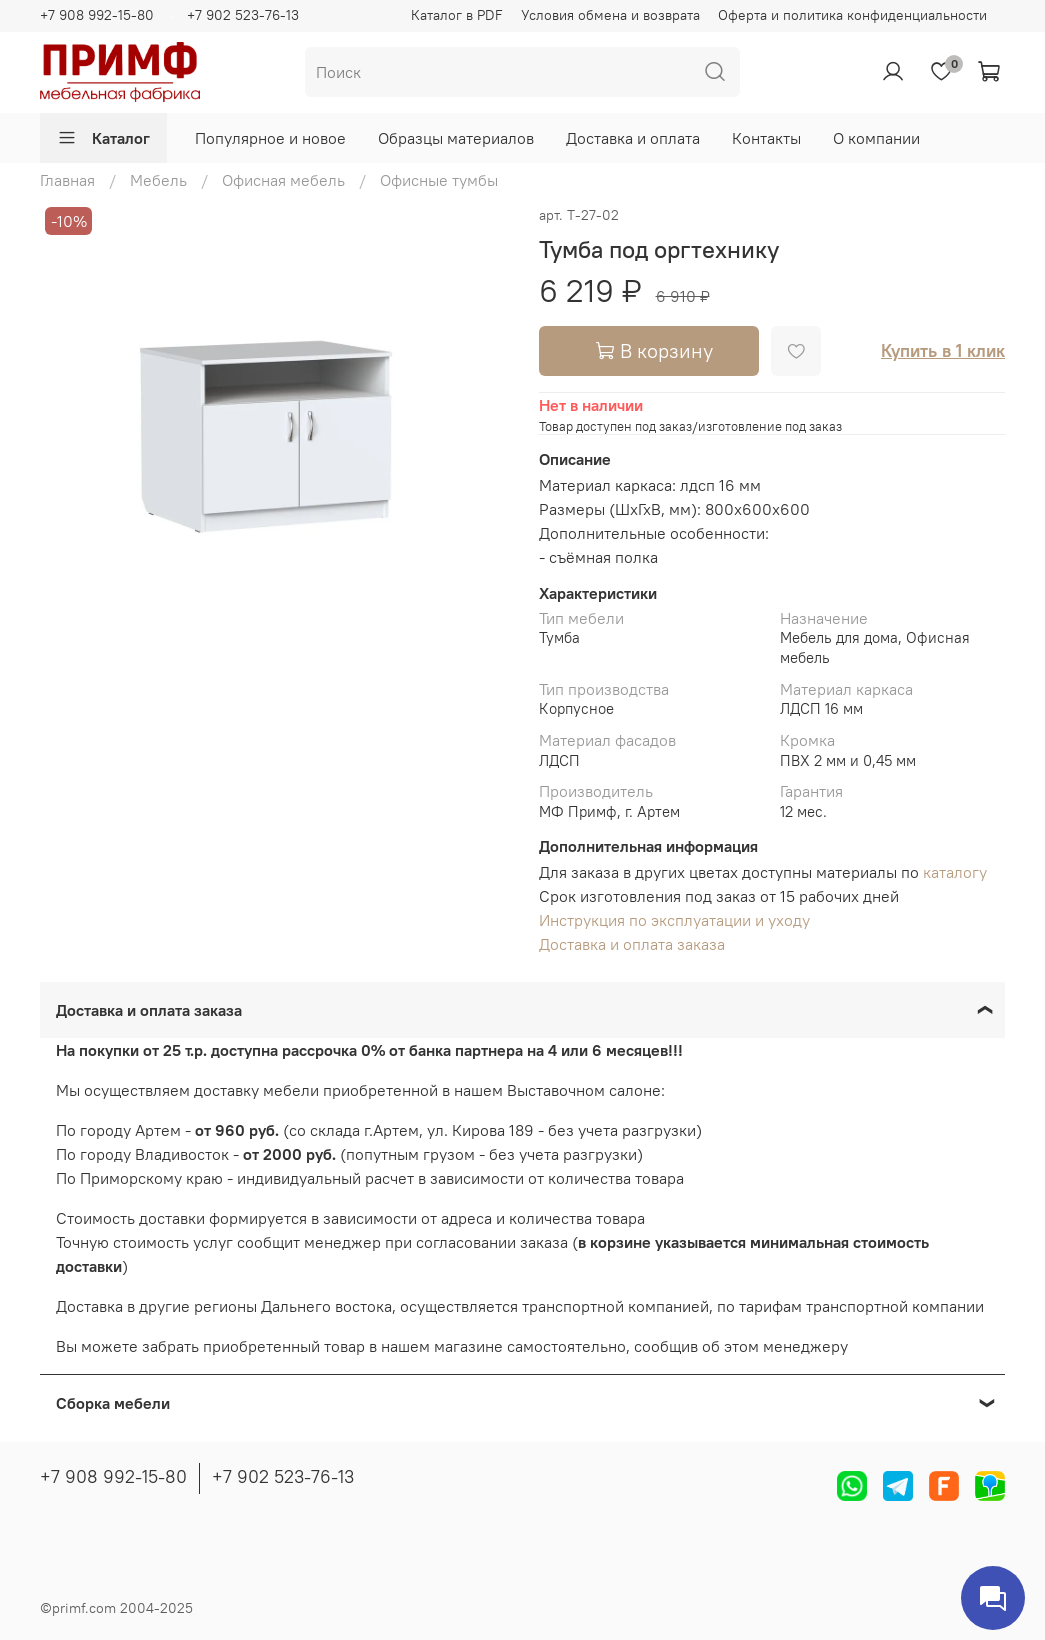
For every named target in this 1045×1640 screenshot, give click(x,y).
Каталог (103, 138)
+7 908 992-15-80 (97, 15)
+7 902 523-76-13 (243, 15)
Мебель (158, 180)
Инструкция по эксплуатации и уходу (674, 920)
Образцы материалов (456, 138)
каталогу (955, 872)
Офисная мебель (283, 180)
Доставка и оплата (633, 138)
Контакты (766, 138)
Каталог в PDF (457, 15)
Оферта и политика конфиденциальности (852, 15)
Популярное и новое (270, 138)
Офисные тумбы (439, 180)
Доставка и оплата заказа (632, 944)
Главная (67, 180)
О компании (876, 138)
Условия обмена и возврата (610, 15)
